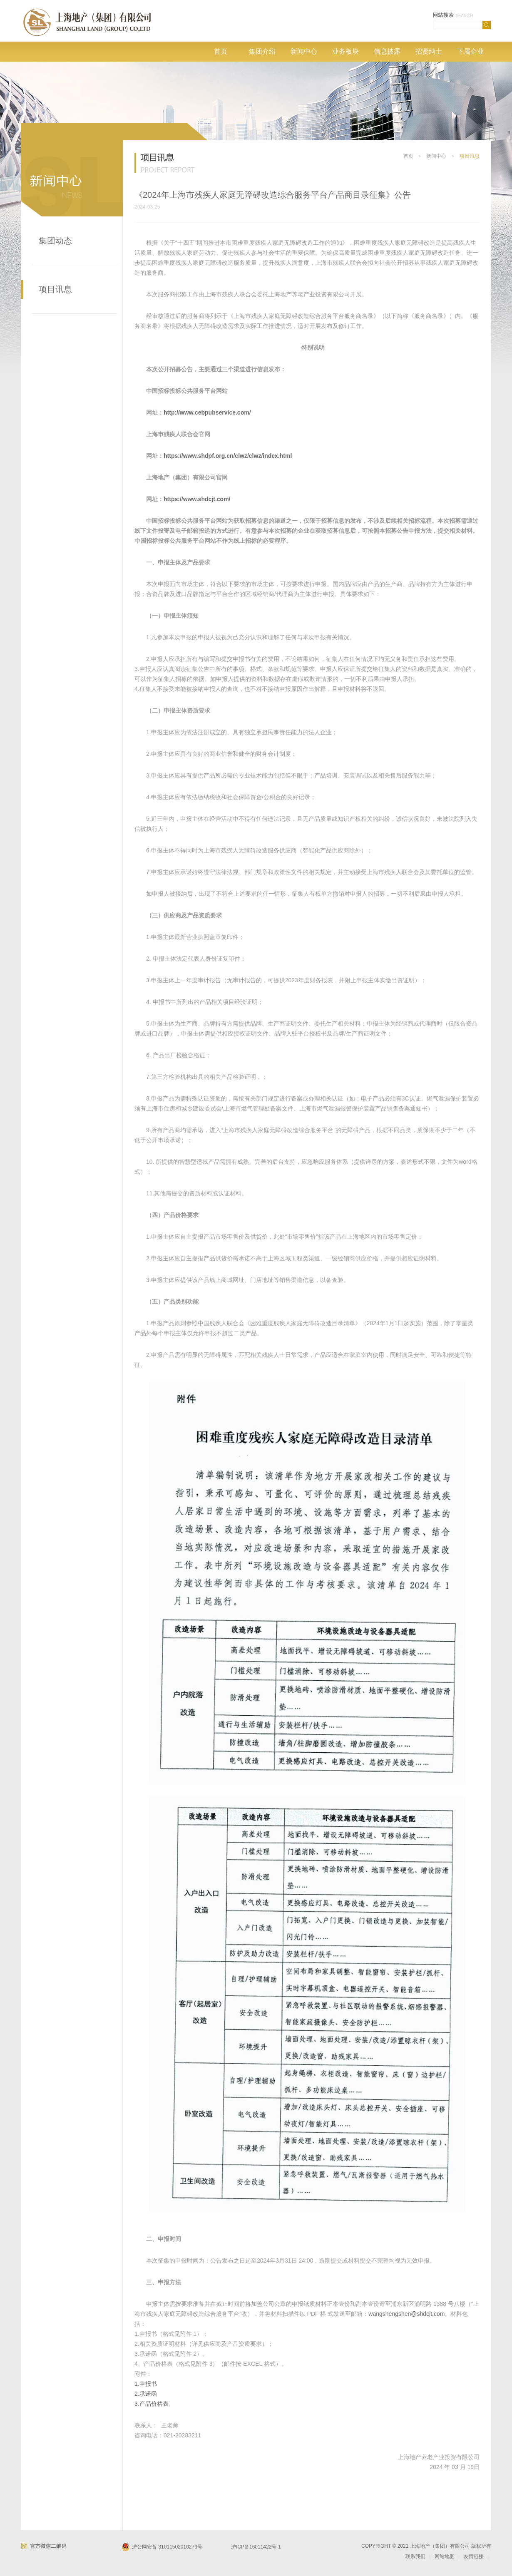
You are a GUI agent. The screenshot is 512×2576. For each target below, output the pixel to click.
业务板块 (345, 51)
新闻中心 (304, 51)
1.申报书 (145, 2383)
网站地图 (445, 2556)
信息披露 (387, 51)
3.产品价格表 (151, 2403)
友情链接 (474, 2556)
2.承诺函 (145, 2393)
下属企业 (470, 51)
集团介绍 (262, 51)
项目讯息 (55, 289)
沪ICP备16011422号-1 (256, 2547)
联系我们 (415, 2556)
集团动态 (55, 240)
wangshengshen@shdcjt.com (406, 2313)
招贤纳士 (428, 51)
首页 (220, 51)
